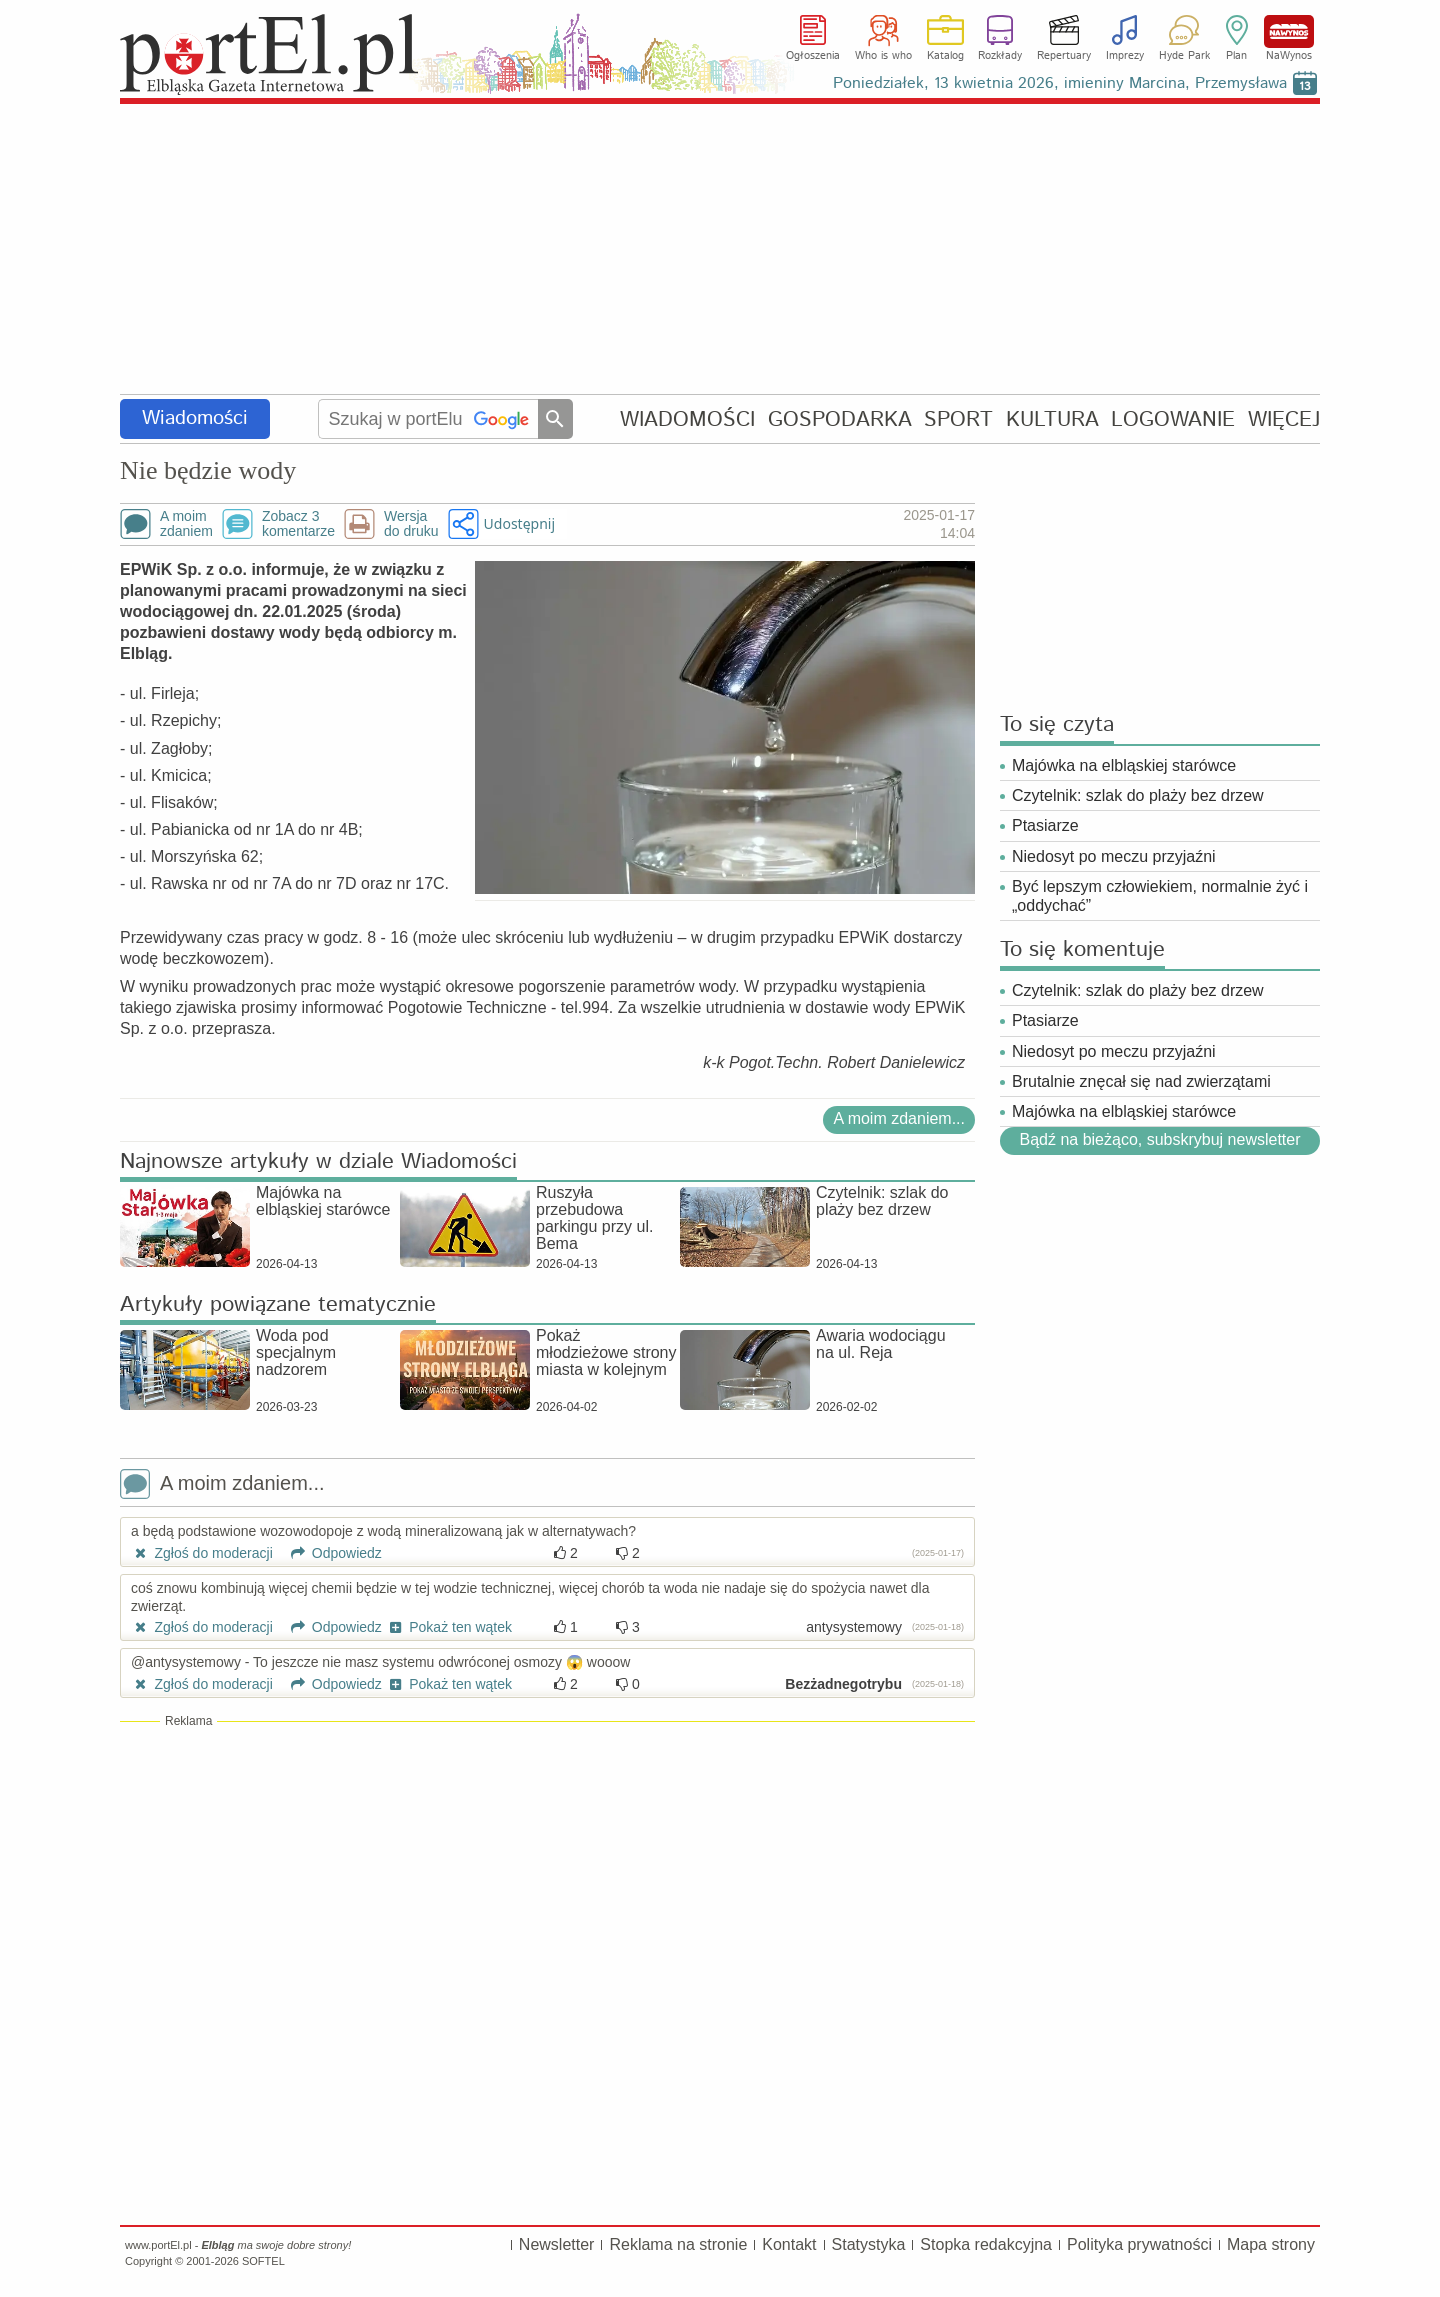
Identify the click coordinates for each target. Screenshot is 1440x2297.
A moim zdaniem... (899, 1118)
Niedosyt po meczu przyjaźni (1114, 856)
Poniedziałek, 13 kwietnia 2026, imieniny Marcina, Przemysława (1060, 83)
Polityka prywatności (1139, 2244)
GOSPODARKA (840, 419)
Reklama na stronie (678, 2244)
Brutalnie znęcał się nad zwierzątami (1141, 1081)
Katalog (945, 56)
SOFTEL (263, 2261)
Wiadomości (195, 418)
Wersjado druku (411, 524)
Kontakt (789, 2244)
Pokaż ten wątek (449, 1627)
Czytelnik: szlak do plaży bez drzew (1138, 795)
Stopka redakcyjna (986, 2244)
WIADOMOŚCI (687, 419)
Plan (1236, 56)
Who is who (883, 56)
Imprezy (1125, 56)
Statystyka (869, 2244)
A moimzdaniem (186, 524)
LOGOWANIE (1173, 419)
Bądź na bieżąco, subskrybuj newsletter (1159, 1139)
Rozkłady (1000, 56)
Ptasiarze (1045, 825)
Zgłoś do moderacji (202, 1553)
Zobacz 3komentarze (298, 524)
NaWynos (1289, 31)
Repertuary (1064, 56)
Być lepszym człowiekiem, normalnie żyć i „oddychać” (1160, 896)
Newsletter (557, 2244)
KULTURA (1052, 419)
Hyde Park (1184, 56)
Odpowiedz (329, 1553)
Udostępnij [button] (519, 523)
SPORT (958, 419)
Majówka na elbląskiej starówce (1124, 765)
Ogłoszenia (813, 56)
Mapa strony (1271, 2244)
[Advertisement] (720, 250)
